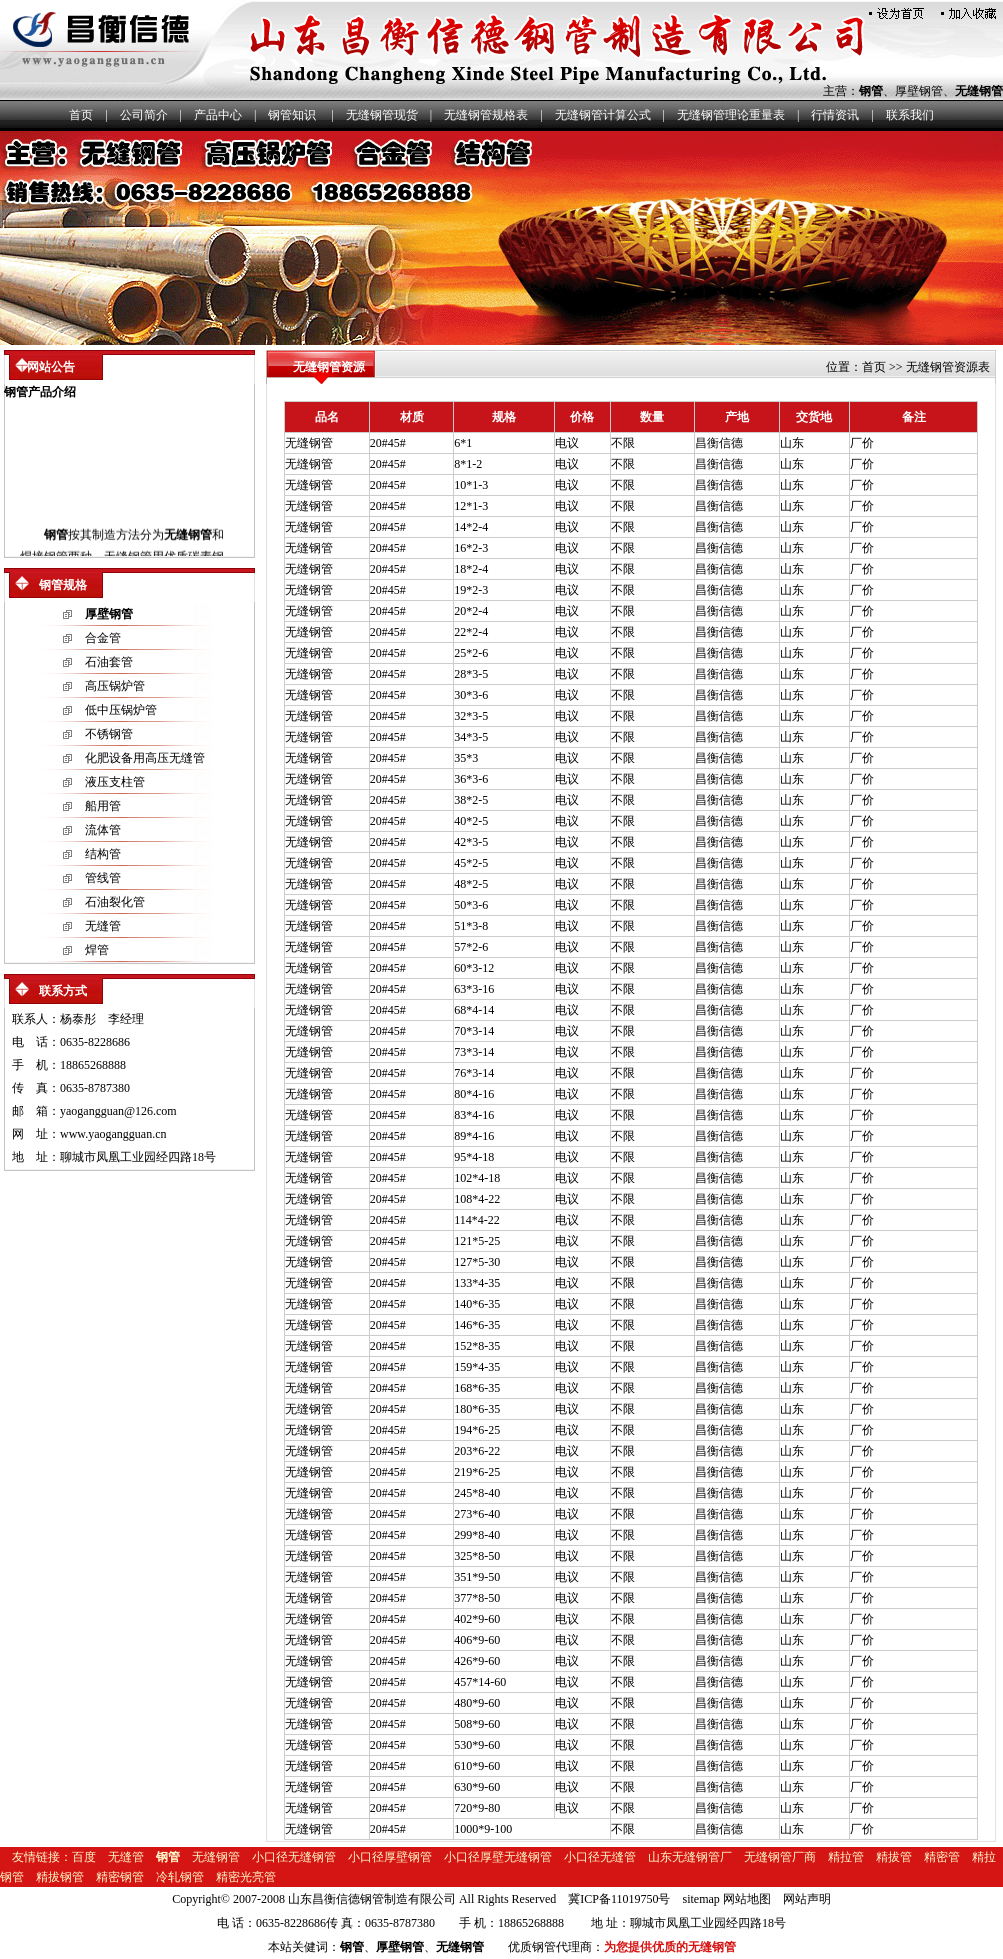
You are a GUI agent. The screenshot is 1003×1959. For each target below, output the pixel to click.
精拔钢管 (60, 1877)
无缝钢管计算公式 (603, 115)
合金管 (103, 638)
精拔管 (894, 1857)
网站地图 (747, 1899)
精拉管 (846, 1857)
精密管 (942, 1857)
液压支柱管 (115, 782)
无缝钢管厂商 (780, 1857)
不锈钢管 (109, 734)
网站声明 (807, 1899)
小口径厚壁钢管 (390, 1857)
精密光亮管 (246, 1877)
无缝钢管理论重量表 (731, 115)
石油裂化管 (115, 902)
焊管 (97, 950)
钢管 (871, 91)
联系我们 (910, 115)
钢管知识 (292, 115)
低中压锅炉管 (121, 710)
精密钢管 (120, 1877)
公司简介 (144, 115)
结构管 (103, 854)
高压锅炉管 (115, 686)
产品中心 (218, 115)
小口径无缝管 (600, 1857)
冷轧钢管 (180, 1877)
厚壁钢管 (919, 91)
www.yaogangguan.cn (113, 1134)
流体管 (103, 830)
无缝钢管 (979, 91)
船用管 (103, 806)
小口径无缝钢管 (294, 1857)
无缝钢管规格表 (486, 115)
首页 (81, 115)
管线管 (103, 878)
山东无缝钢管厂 (690, 1857)
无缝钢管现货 (382, 115)
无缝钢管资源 (329, 367)
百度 (84, 1857)
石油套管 (109, 662)
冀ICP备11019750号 (619, 1899)
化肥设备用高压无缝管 (145, 758)
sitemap (701, 1899)
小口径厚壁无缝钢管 (498, 1857)
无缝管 (103, 926)
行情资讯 (835, 115)
